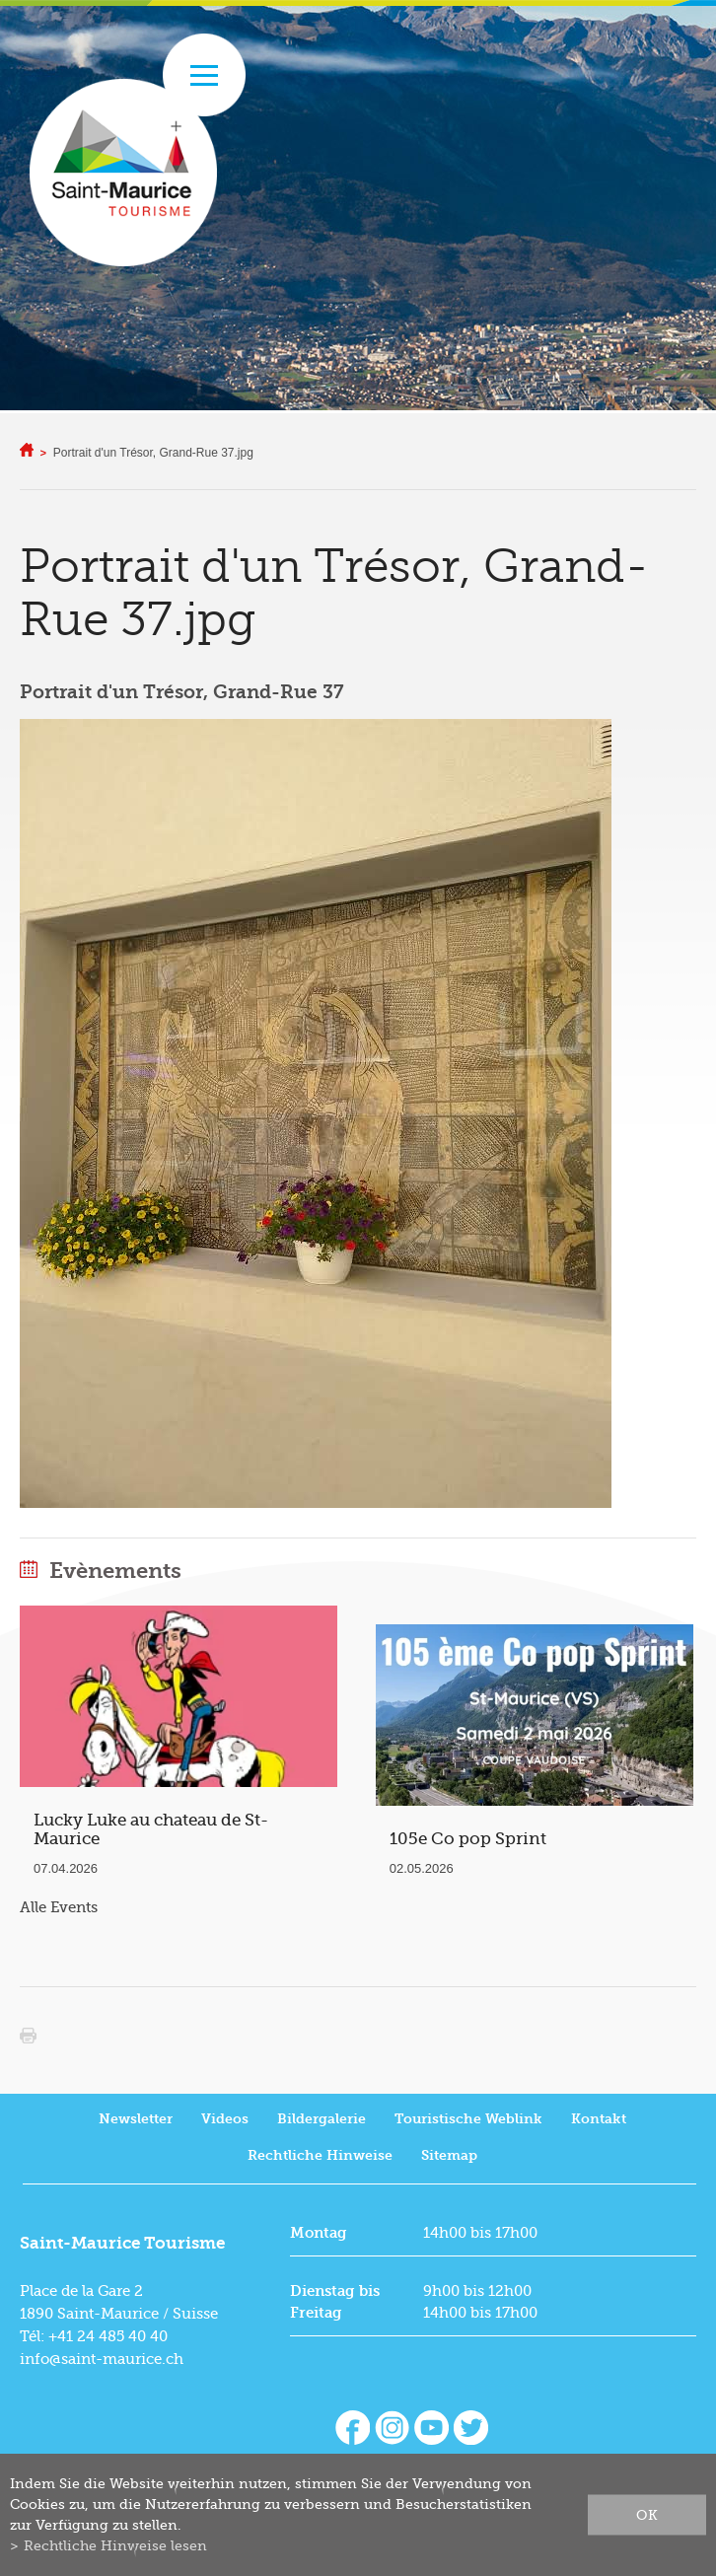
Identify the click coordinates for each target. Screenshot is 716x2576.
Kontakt (598, 2119)
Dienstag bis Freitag (335, 2302)
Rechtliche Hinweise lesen (115, 2545)
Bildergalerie (321, 2119)
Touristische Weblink (468, 2119)
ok (647, 2515)
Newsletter (136, 2119)
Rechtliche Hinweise (320, 2155)
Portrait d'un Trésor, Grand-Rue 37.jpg (153, 453)
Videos (225, 2119)
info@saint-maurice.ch (101, 2359)
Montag (318, 2233)
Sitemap (449, 2155)
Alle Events (59, 1907)
